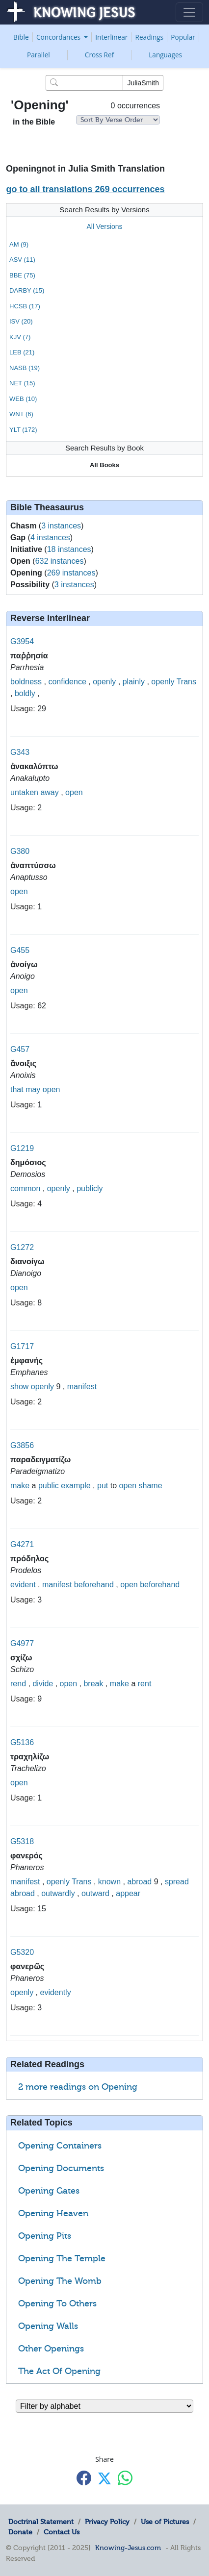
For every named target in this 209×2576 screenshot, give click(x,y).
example (75, 1485)
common (25, 1188)
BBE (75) (22, 275)
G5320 (22, 1952)
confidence (67, 681)
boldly (25, 693)
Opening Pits (44, 2236)
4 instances (50, 537)
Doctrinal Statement (41, 2522)
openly (104, 681)
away (49, 792)
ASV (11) (22, 259)
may (33, 1089)
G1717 (22, 1346)
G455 (19, 950)
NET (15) (22, 383)
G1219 (22, 1148)
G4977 (22, 1643)
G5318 (22, 1841)
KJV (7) (19, 337)
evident (23, 1584)
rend (18, 1683)
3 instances (61, 526)
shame (150, 1485)
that (17, 1089)
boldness (26, 681)
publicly (90, 1188)
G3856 (22, 1445)
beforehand (94, 1584)
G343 (19, 752)
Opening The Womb (60, 2281)
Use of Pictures (165, 2522)
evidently (55, 1992)
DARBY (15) (26, 290)
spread (177, 1881)
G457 (19, 1049)
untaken (24, 792)
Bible (21, 37)
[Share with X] (104, 2478)
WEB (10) (23, 398)
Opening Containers (60, 2146)
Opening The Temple (61, 2258)
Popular (183, 37)
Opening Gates (48, 2191)
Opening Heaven (53, 2213)
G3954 (22, 641)
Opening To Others (57, 2303)
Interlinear (111, 37)
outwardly (58, 1893)
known (109, 1881)
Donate (20, 2532)
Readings (149, 37)
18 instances (69, 549)
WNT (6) (21, 414)
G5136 (22, 1742)
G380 (19, 851)
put (102, 1485)
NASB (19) (24, 368)
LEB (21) (21, 352)
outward (95, 1893)
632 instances (59, 561)
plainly (134, 681)
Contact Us (61, 2532)
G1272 (22, 1247)
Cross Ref (99, 54)
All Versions (104, 226)
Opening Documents (61, 2168)
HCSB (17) (24, 306)
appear (128, 1893)
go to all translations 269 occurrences (85, 189)
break (93, 1683)
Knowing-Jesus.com (128, 2547)
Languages (165, 54)
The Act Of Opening (59, 2371)
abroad (139, 1881)
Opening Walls (48, 2326)
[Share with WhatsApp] (125, 2478)
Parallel (38, 54)
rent (145, 1683)
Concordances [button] (59, 37)
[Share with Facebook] (84, 2478)
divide (42, 1683)
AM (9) (18, 244)
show (19, 1386)
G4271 (22, 1544)
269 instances (71, 573)
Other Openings (51, 2348)
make (19, 1485)
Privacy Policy (107, 2522)
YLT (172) (23, 429)
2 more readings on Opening (77, 2087)
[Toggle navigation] (189, 12)
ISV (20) (21, 321)
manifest (82, 1386)
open (74, 792)
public (48, 1485)
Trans (186, 681)
